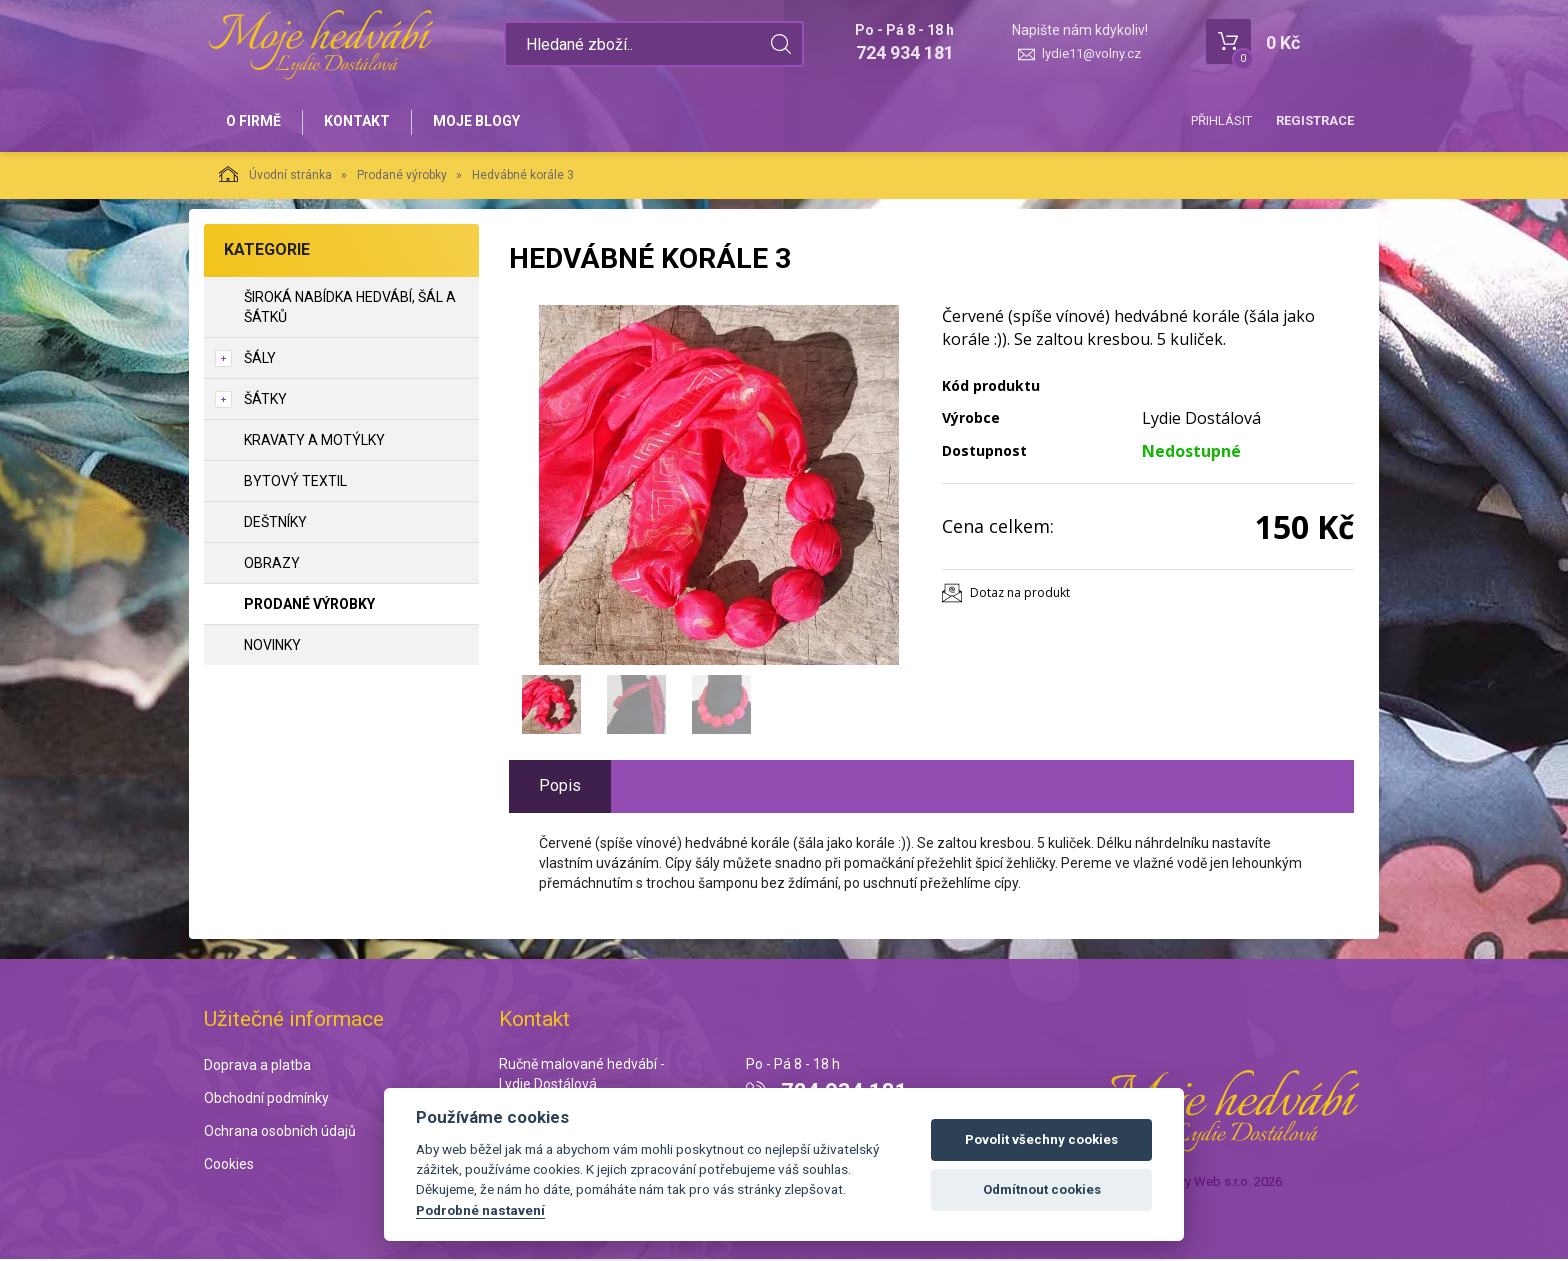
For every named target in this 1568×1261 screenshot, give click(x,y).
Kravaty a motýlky (314, 442)
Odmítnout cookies (1042, 1189)
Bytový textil (295, 483)
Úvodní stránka (275, 176)
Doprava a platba (257, 1067)
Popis (560, 787)
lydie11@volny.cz (1091, 53)
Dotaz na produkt (1020, 594)
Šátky (265, 401)
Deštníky (275, 524)
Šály (260, 360)
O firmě (254, 122)
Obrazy (272, 565)
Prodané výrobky (402, 177)
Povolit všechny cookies (1041, 1139)
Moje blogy (481, 122)
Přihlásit (1221, 120)
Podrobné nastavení (480, 1210)
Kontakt (360, 122)
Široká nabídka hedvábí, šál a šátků (350, 309)
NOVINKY (272, 647)
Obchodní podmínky (266, 1100)
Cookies (229, 1165)
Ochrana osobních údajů (280, 1132)
